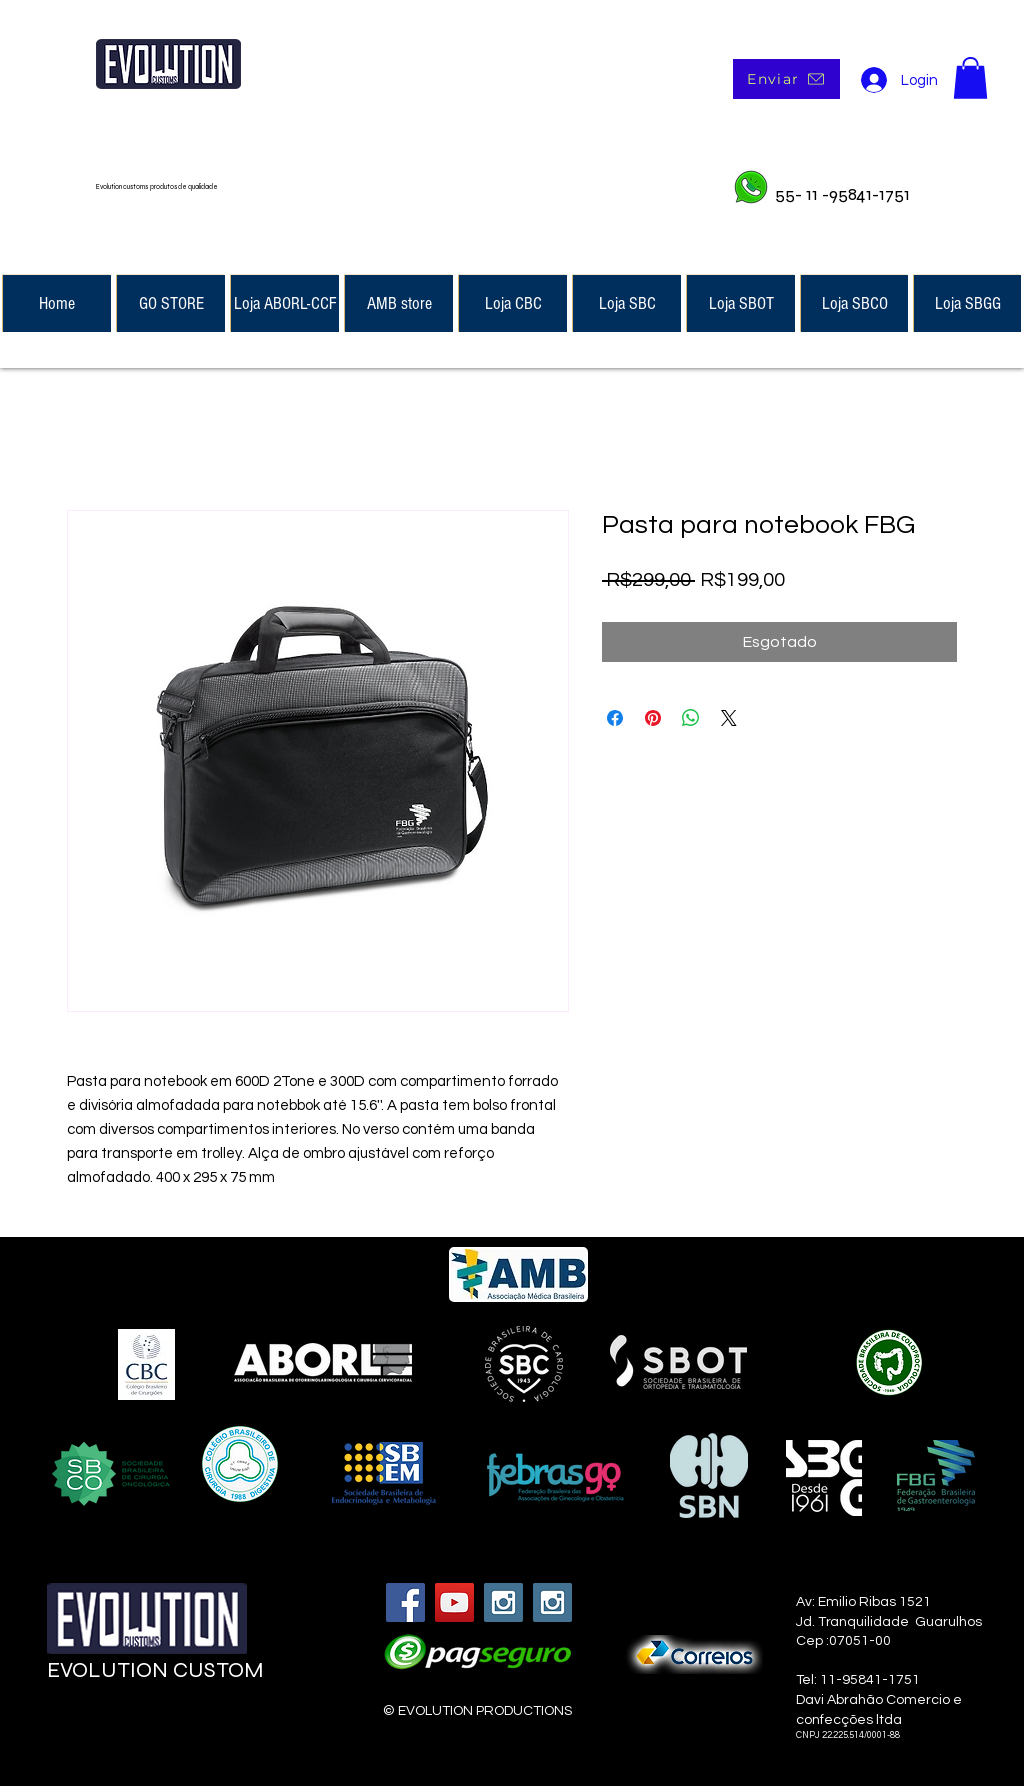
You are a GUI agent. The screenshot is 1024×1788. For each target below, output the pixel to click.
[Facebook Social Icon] (405, 1602)
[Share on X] (729, 718)
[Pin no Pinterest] (653, 718)
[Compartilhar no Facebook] (615, 718)
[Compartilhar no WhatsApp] (691, 718)
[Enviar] (786, 79)
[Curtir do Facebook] (169, 1729)
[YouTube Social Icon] (454, 1602)
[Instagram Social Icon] (503, 1602)
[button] (970, 78)
